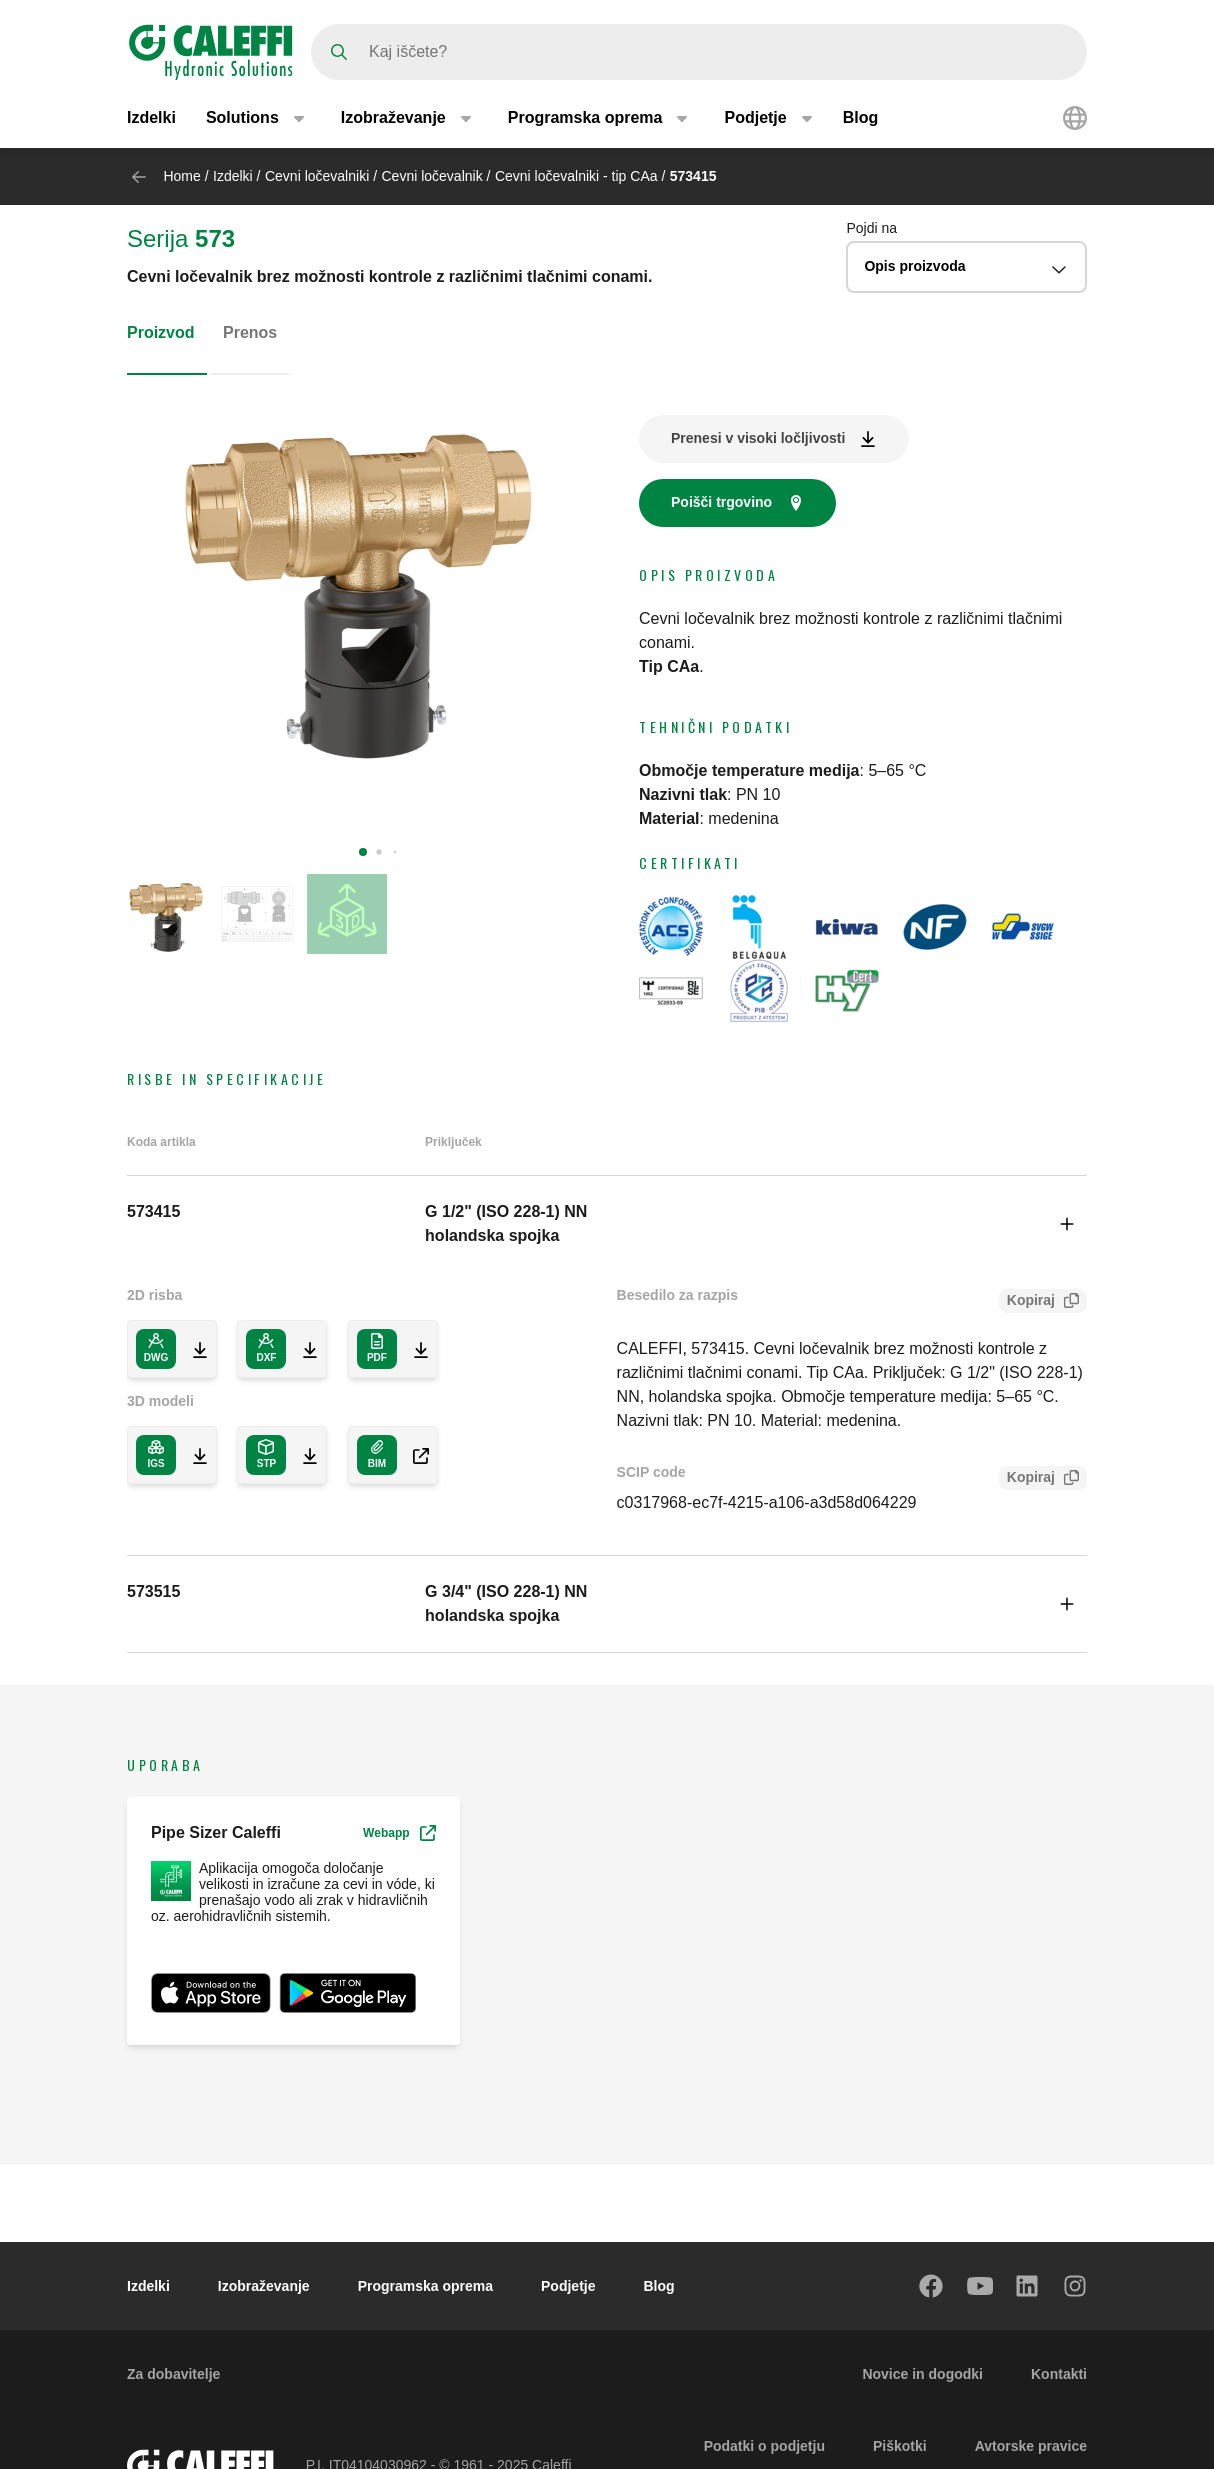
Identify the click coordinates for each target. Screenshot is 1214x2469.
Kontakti (1059, 2374)
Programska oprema (425, 2286)
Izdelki (151, 117)
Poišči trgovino (721, 502)
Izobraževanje (264, 2286)
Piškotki (900, 2446)
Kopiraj (1027, 1302)
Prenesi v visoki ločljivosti (758, 438)
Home (181, 176)
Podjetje (568, 2286)
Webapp (399, 1833)
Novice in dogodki (922, 2374)
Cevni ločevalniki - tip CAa (576, 176)
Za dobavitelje (173, 2374)
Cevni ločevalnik (431, 176)
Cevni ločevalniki (317, 176)
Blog (861, 117)
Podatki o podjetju (764, 2446)
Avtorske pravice (1031, 2446)
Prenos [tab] (250, 332)
